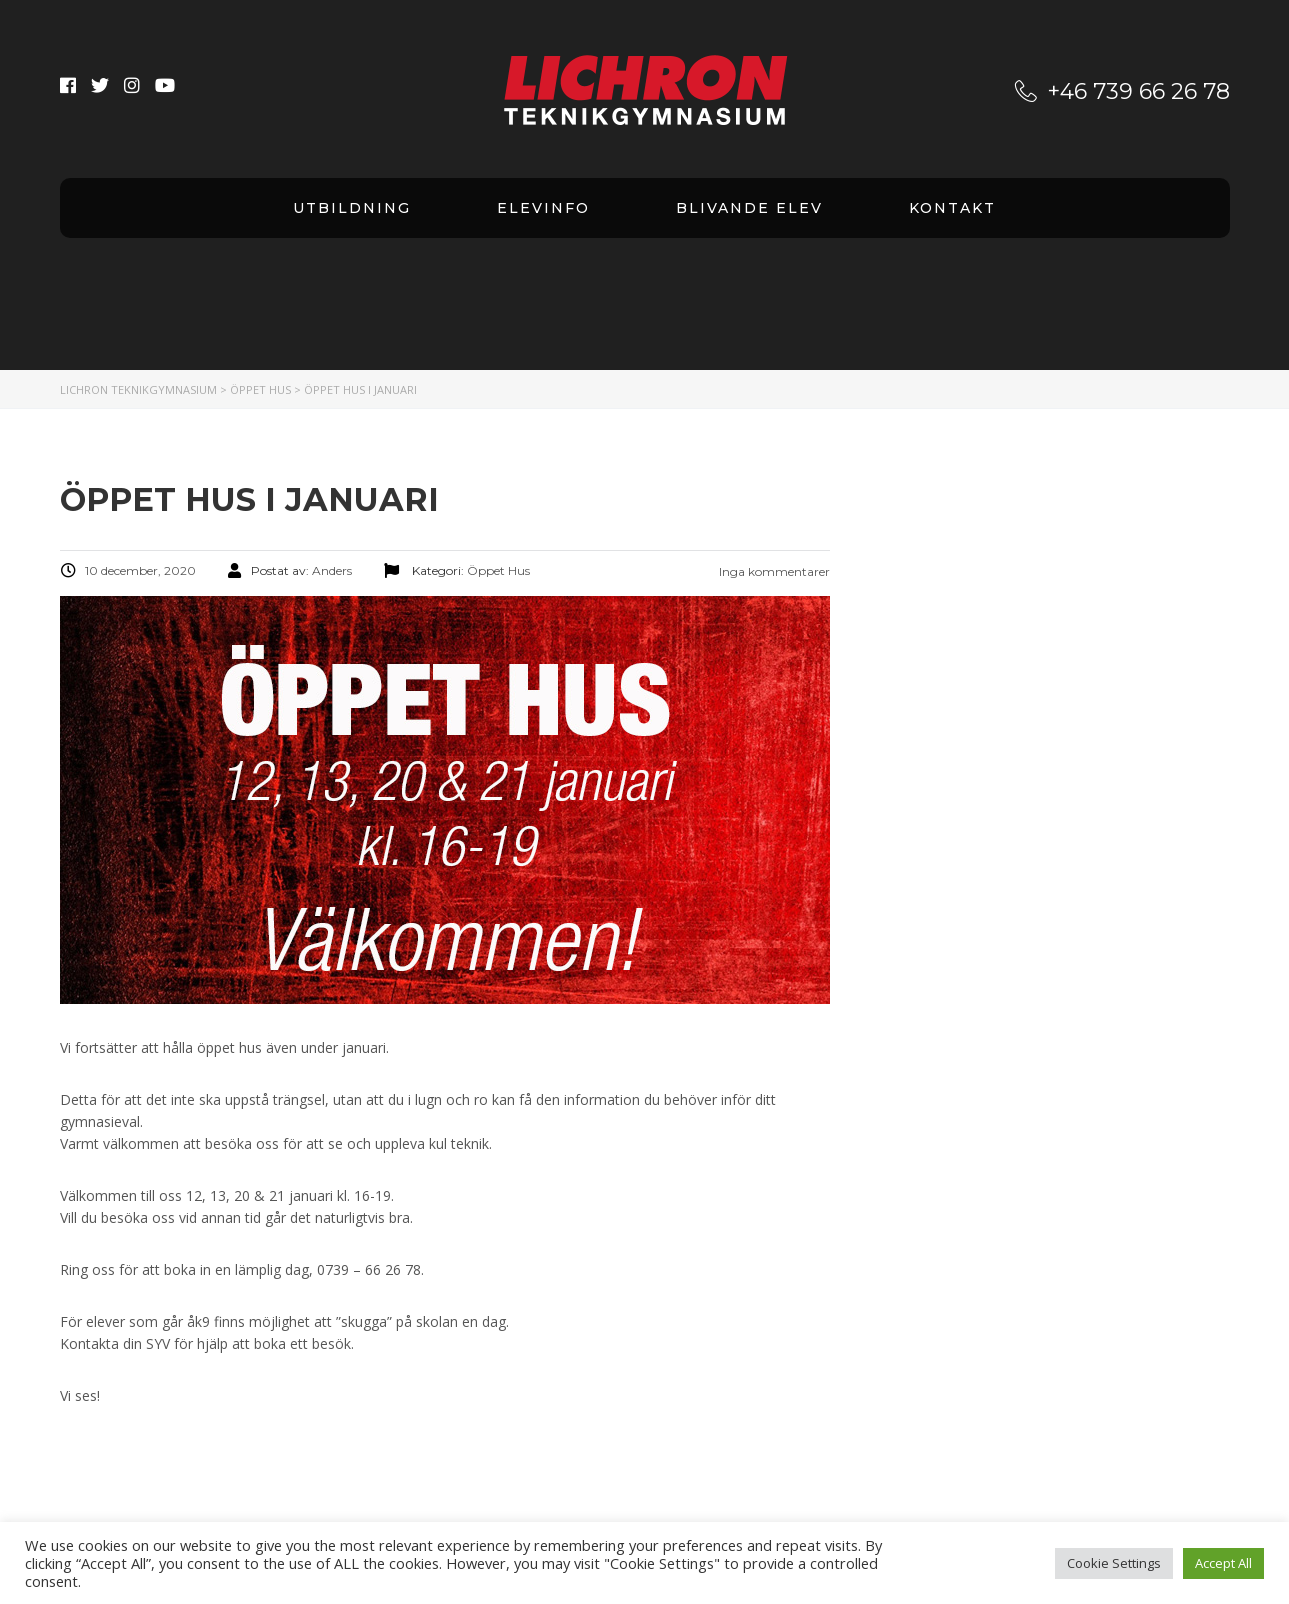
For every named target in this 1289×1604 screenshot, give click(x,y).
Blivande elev (749, 208)
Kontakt (952, 208)
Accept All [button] (1223, 1563)
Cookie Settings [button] (1114, 1563)
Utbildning (352, 208)
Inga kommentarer (773, 571)
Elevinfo (543, 208)
